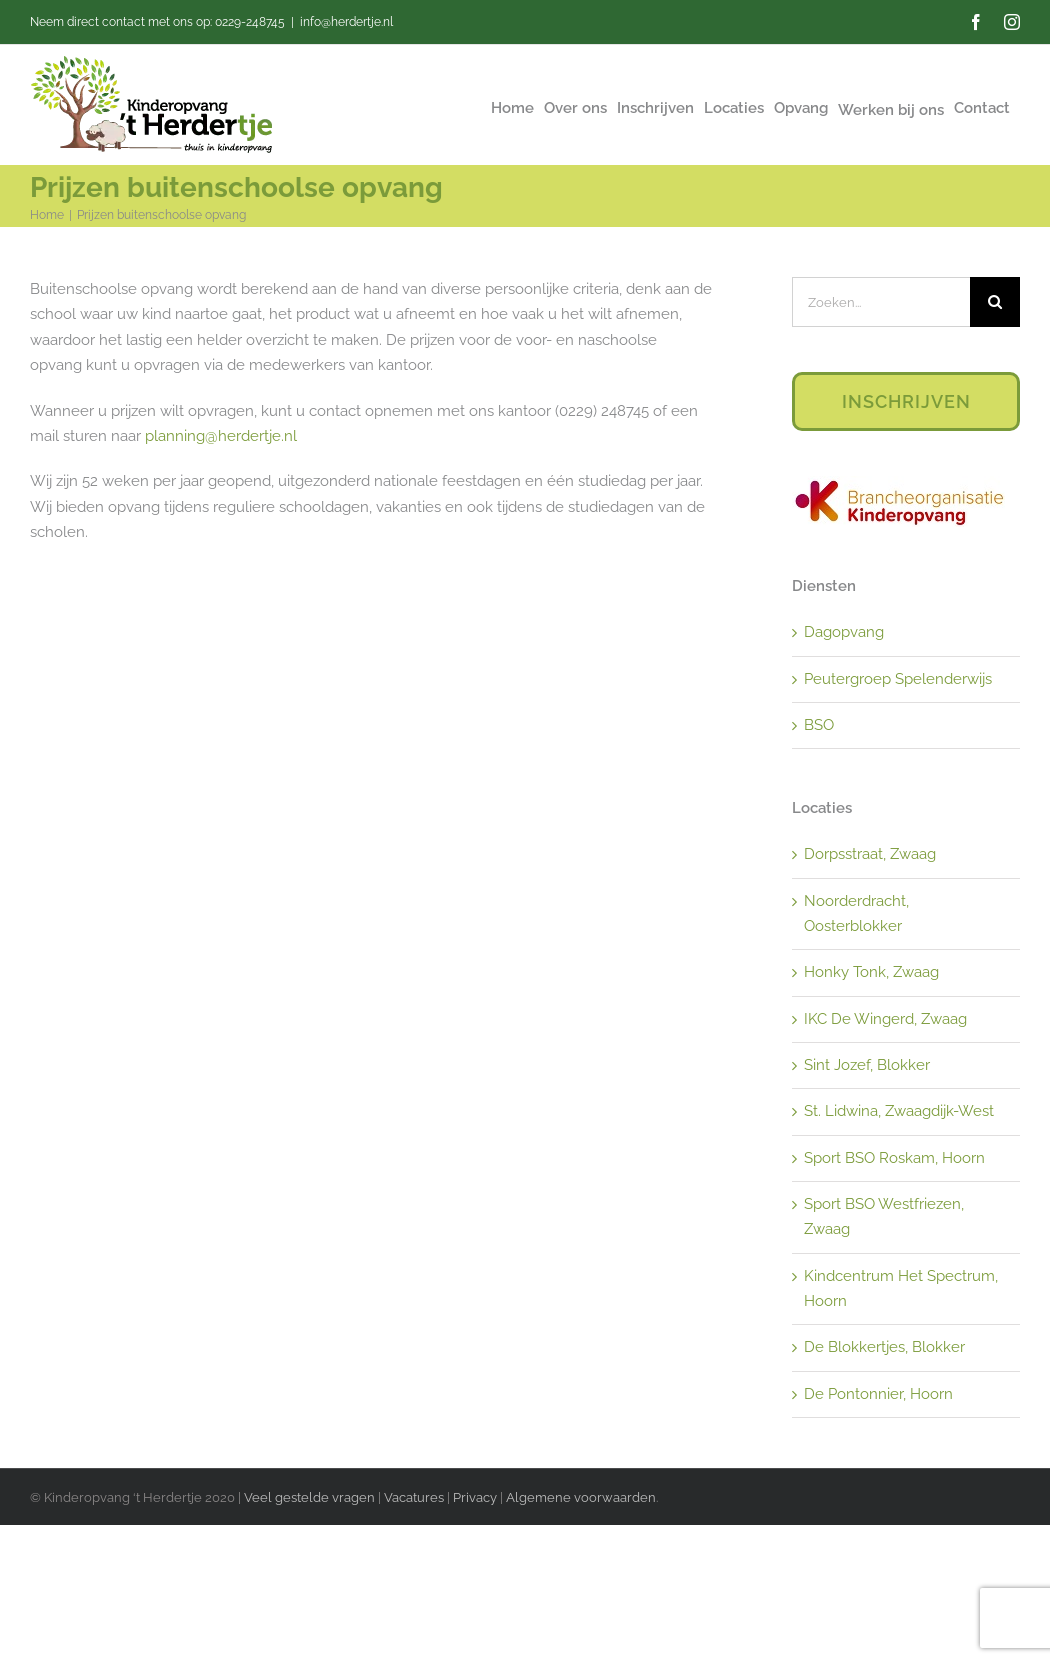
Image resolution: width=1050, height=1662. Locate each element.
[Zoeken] (995, 302)
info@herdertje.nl (346, 22)
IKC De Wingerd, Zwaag (885, 1019)
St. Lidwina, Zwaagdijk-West (899, 1111)
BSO (819, 725)
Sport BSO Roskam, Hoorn (894, 1158)
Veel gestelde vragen (309, 1497)
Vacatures (415, 1497)
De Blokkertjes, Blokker (884, 1347)
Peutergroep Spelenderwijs (898, 679)
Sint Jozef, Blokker (867, 1065)
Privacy (475, 1497)
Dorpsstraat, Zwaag (870, 854)
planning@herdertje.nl (221, 436)
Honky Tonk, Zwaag (871, 972)
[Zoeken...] (881, 302)
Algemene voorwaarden (581, 1497)
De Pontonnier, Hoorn (878, 1394)
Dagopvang (844, 632)
